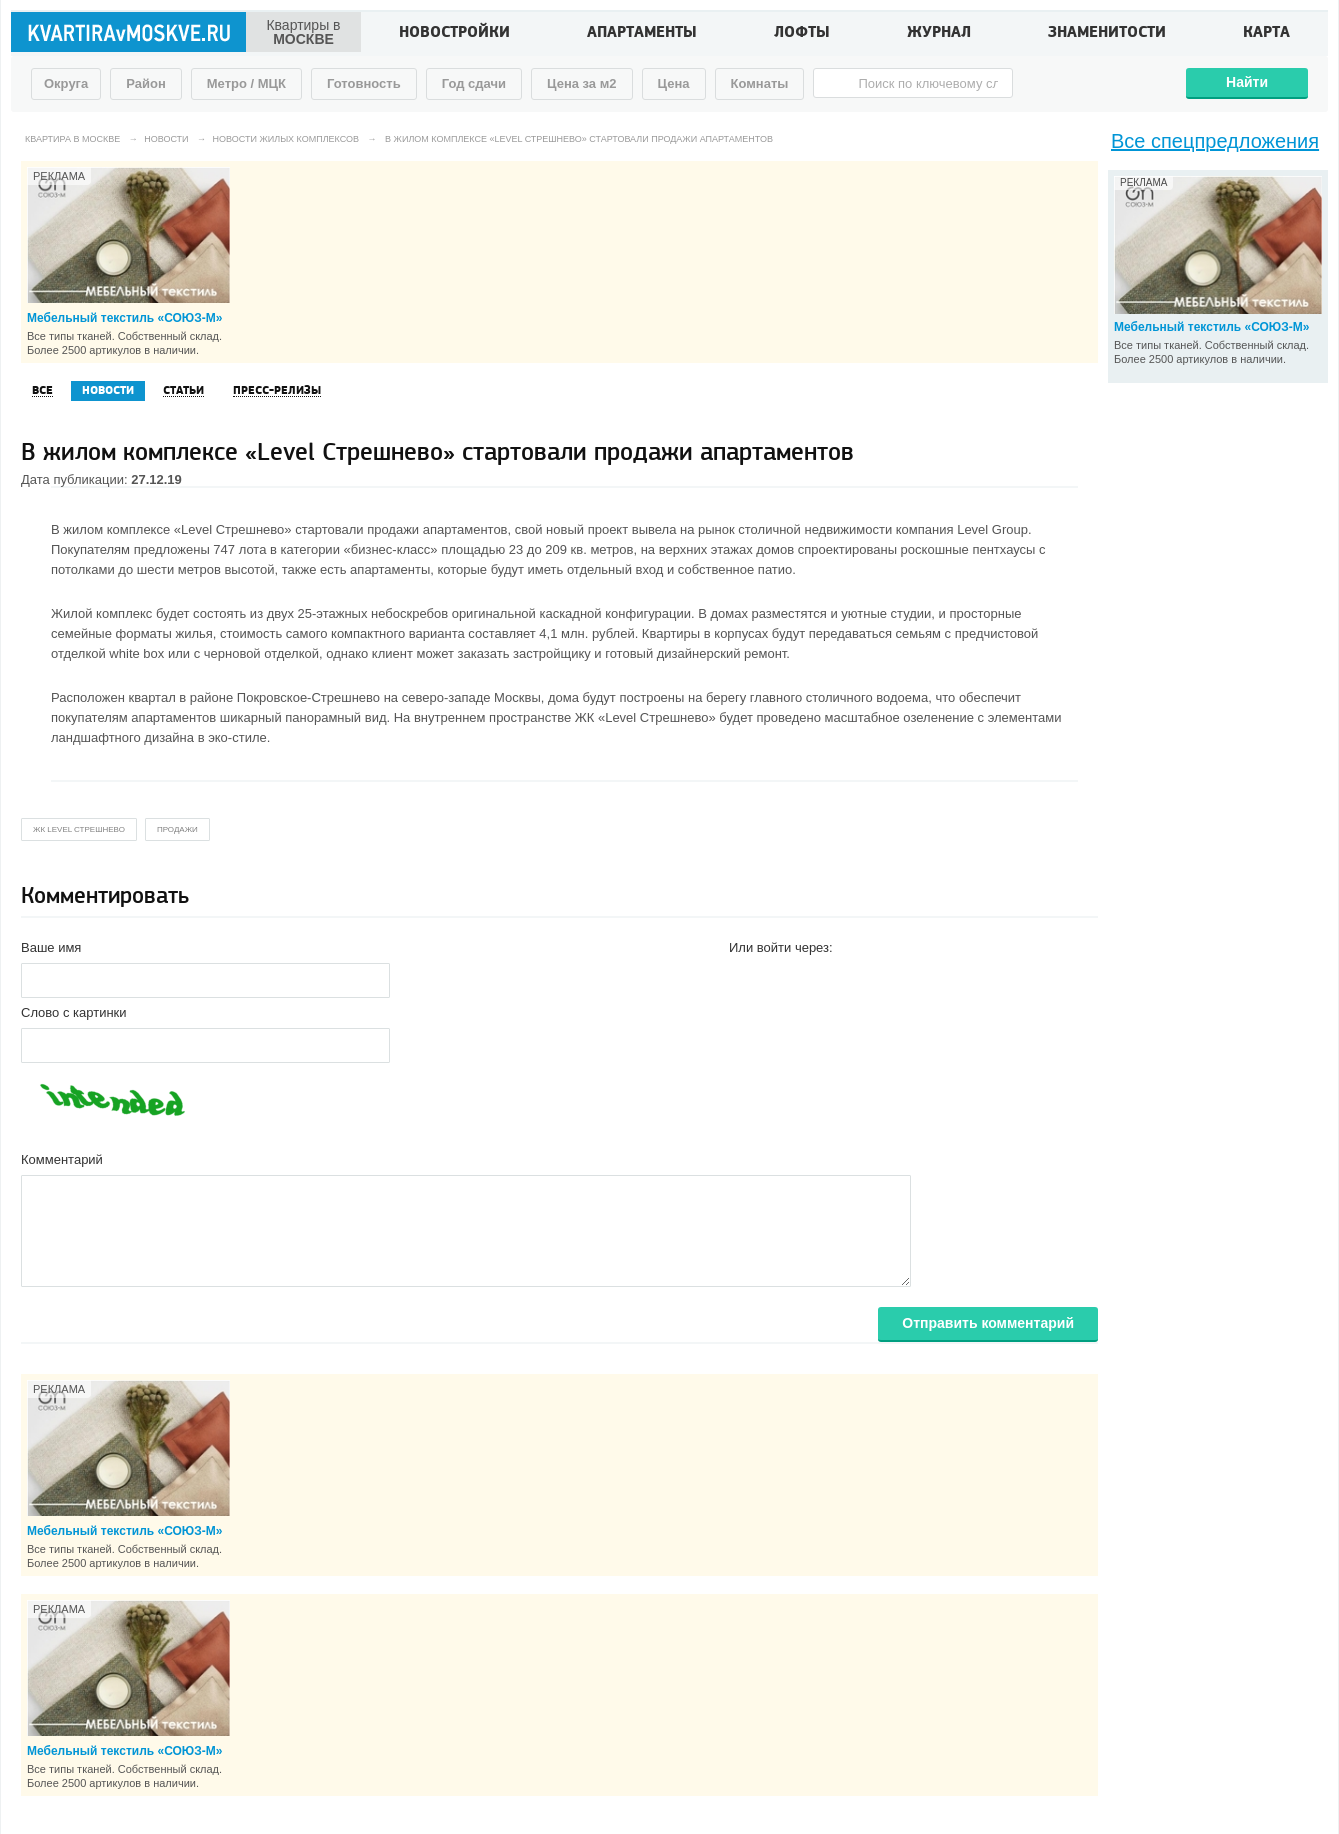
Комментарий (62, 1159)
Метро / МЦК (246, 83)
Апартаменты (642, 34)
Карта (1266, 34)
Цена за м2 (582, 83)
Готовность (364, 83)
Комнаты (760, 83)
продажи (177, 829)
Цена (674, 83)
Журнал (939, 34)
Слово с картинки (74, 1012)
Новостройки (454, 34)
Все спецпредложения (1215, 141)
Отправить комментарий (988, 1323)
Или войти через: (781, 947)
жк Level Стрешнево (79, 829)
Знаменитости (1107, 34)
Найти (1247, 82)
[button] (745, 979)
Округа (66, 83)
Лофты (802, 34)
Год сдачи (474, 83)
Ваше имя (51, 947)
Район (146, 83)
